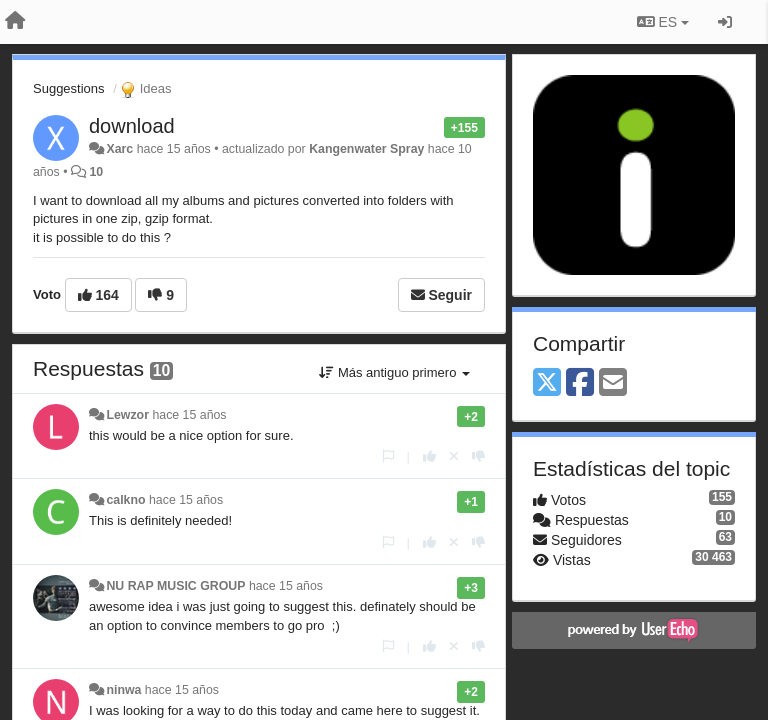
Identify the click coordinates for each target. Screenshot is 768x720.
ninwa (123, 690)
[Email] (613, 383)
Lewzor (127, 415)
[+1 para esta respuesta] (429, 456)
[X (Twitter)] (547, 383)
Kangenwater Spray (366, 149)
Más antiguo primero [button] (394, 372)
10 (96, 172)
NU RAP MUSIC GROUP (175, 586)
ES (663, 22)
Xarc (119, 149)
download (132, 126)
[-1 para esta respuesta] (478, 456)
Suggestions (69, 88)
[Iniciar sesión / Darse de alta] (725, 22)
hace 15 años (189, 415)
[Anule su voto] (454, 456)
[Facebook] (580, 383)
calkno (125, 500)
